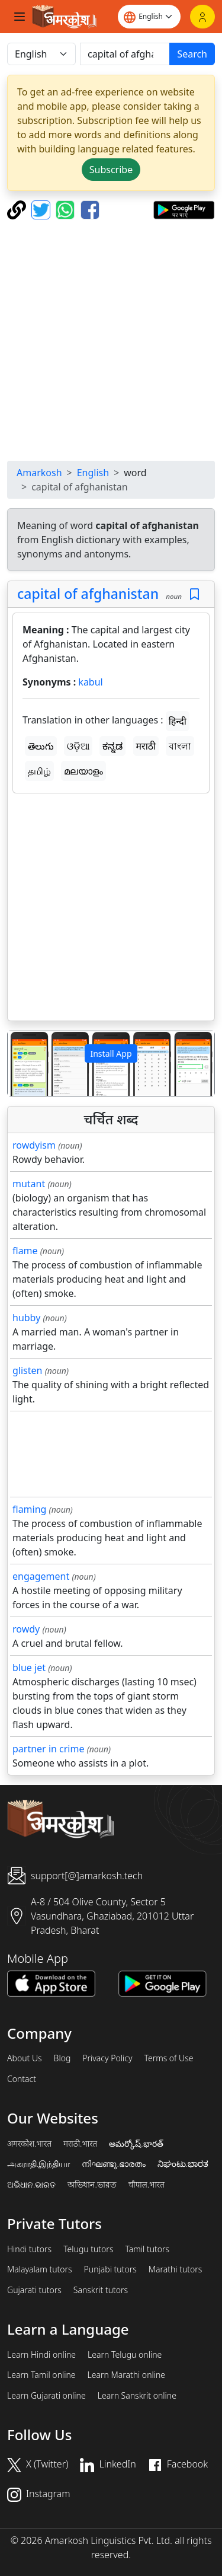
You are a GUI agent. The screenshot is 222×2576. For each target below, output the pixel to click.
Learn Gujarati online (46, 2395)
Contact (21, 2079)
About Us (24, 2058)
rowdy (26, 1628)
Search (192, 53)
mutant (28, 1183)
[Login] (202, 16)
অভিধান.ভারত (91, 2184)
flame (25, 1250)
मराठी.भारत (80, 2143)
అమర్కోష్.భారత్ (136, 2143)
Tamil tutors (147, 2249)
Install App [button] (110, 1053)
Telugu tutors (88, 2249)
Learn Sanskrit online (137, 2395)
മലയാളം (83, 770)
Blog (62, 2058)
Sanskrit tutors (100, 2290)
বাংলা (180, 746)
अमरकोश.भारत (29, 2143)
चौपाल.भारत (146, 2184)
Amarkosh (39, 472)
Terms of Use (168, 2058)
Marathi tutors (175, 2269)
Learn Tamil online (41, 2375)
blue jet (29, 1667)
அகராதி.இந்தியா (38, 2163)
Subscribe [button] (111, 169)
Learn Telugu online (125, 2354)
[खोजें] (125, 54)
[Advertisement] (111, 340)
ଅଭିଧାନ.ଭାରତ (31, 2184)
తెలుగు (41, 746)
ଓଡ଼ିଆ (78, 746)
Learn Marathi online (127, 2375)
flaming (29, 1509)
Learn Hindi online (41, 2354)
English (93, 472)
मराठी (146, 746)
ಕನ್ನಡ (112, 746)
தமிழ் (39, 770)
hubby (26, 1317)
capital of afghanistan (88, 593)
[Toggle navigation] (19, 16)
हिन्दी (177, 721)
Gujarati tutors (34, 2290)
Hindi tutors (29, 2249)
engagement (40, 1576)
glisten (27, 1370)
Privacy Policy (107, 2058)
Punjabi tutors (110, 2269)
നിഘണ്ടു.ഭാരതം (113, 2163)
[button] (23, 1063)
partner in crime (48, 1748)
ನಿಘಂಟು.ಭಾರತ (182, 2163)
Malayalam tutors (39, 2269)
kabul (90, 681)
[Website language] (149, 16)
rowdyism (34, 1145)
